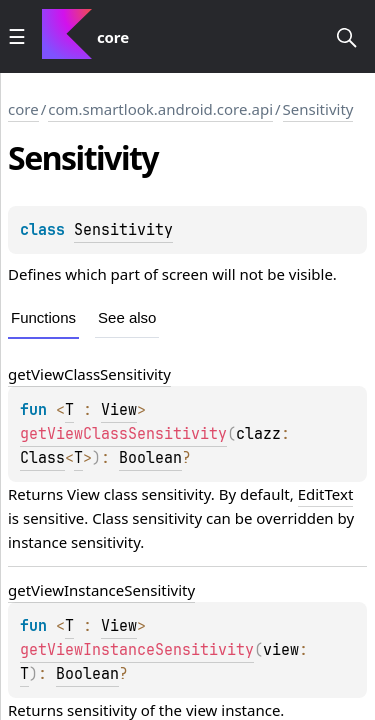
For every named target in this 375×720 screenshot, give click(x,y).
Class (42, 458)
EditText (326, 494)
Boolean (150, 458)
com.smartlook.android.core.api (160, 109)
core (23, 109)
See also (127, 317)
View (119, 410)
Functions (43, 317)
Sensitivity (318, 109)
